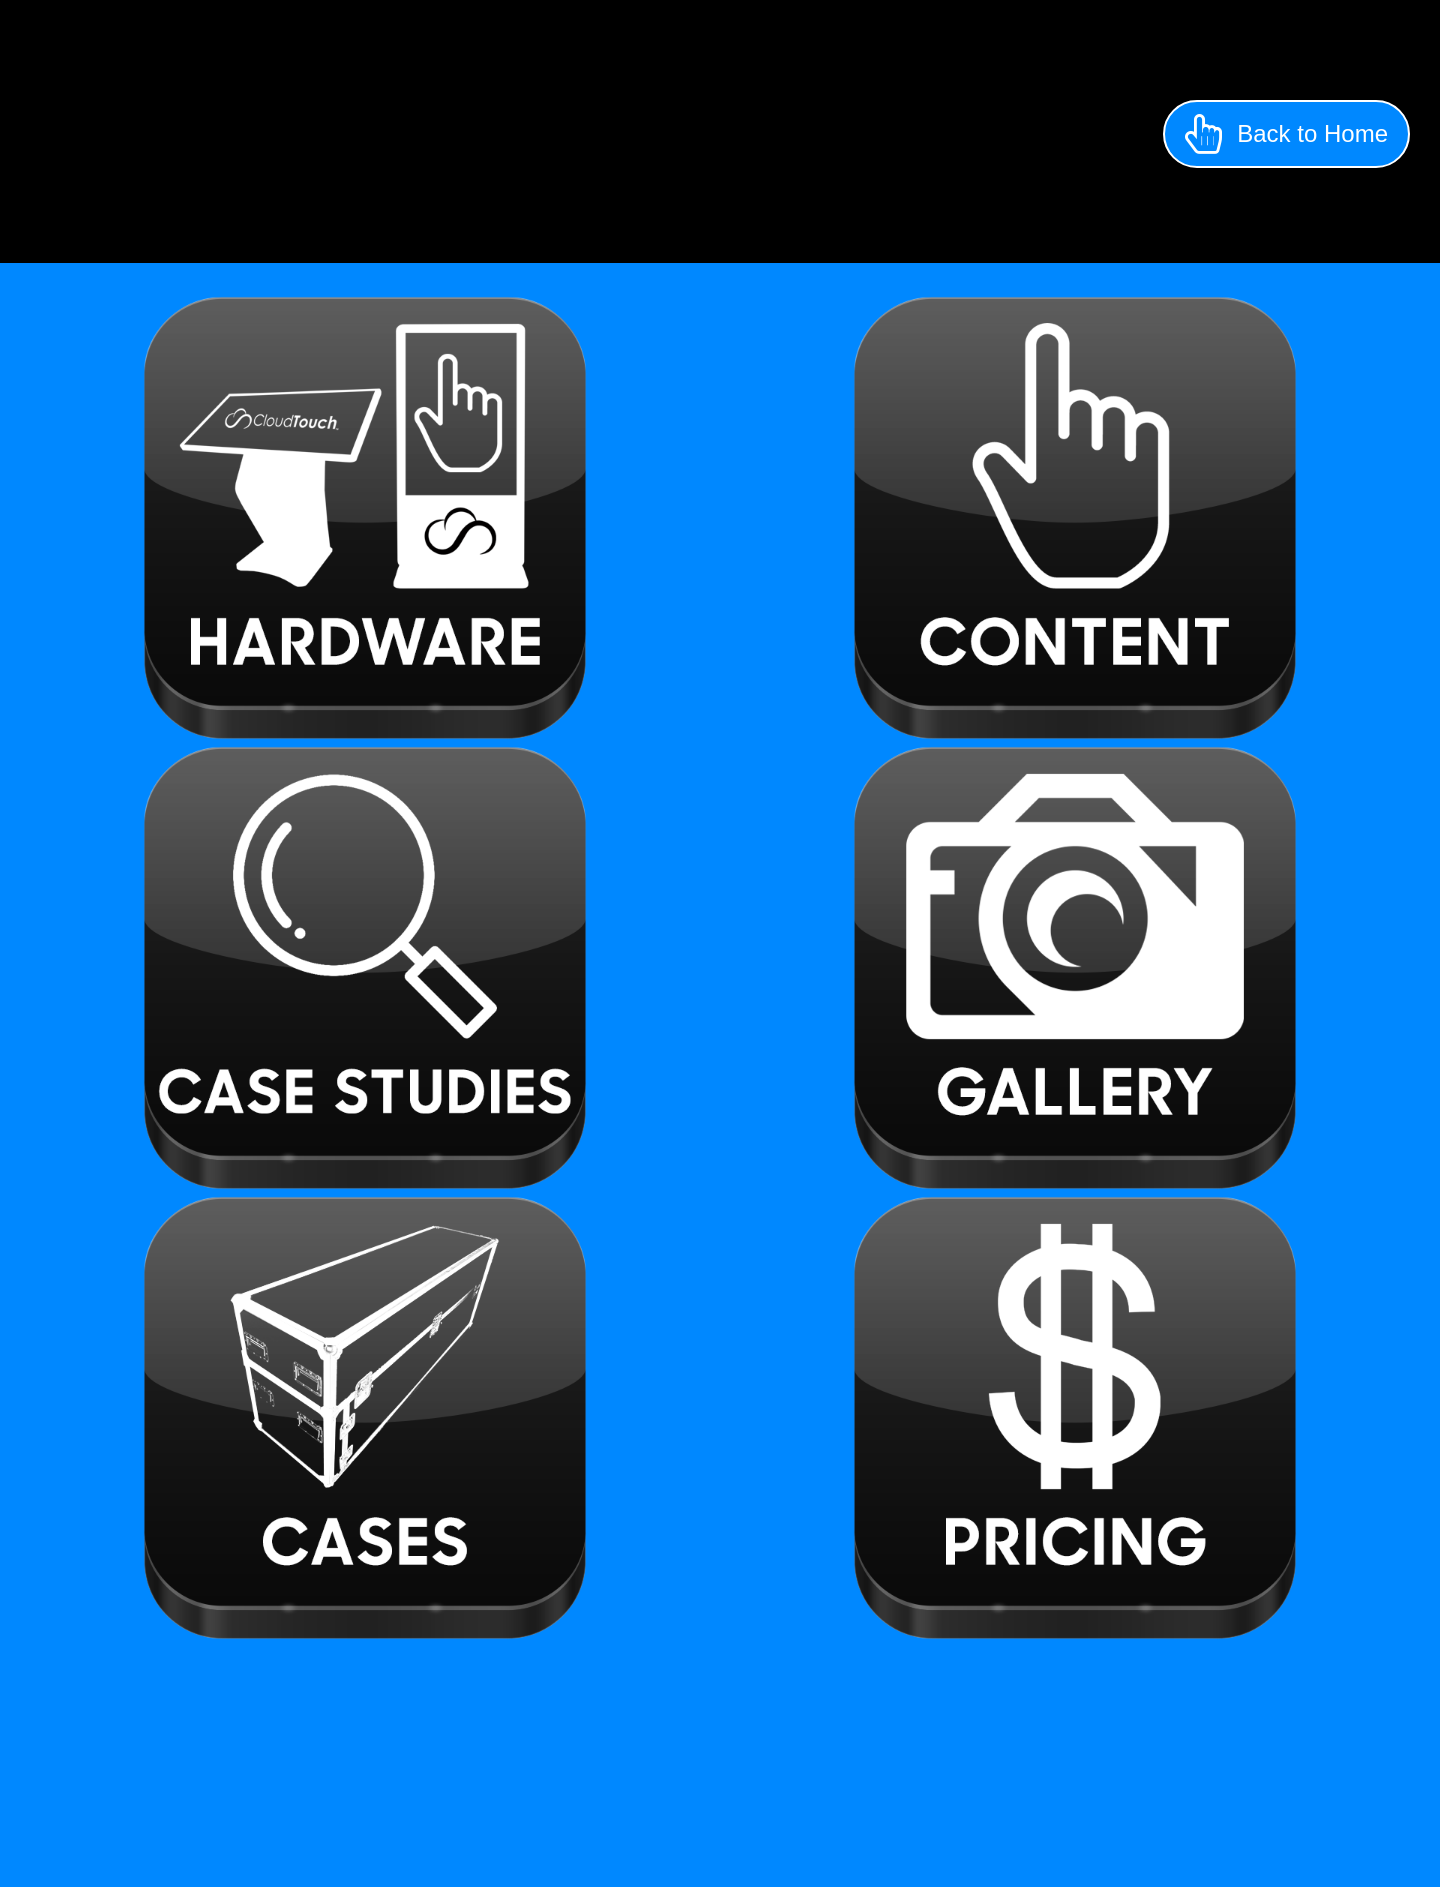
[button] (1286, 134)
